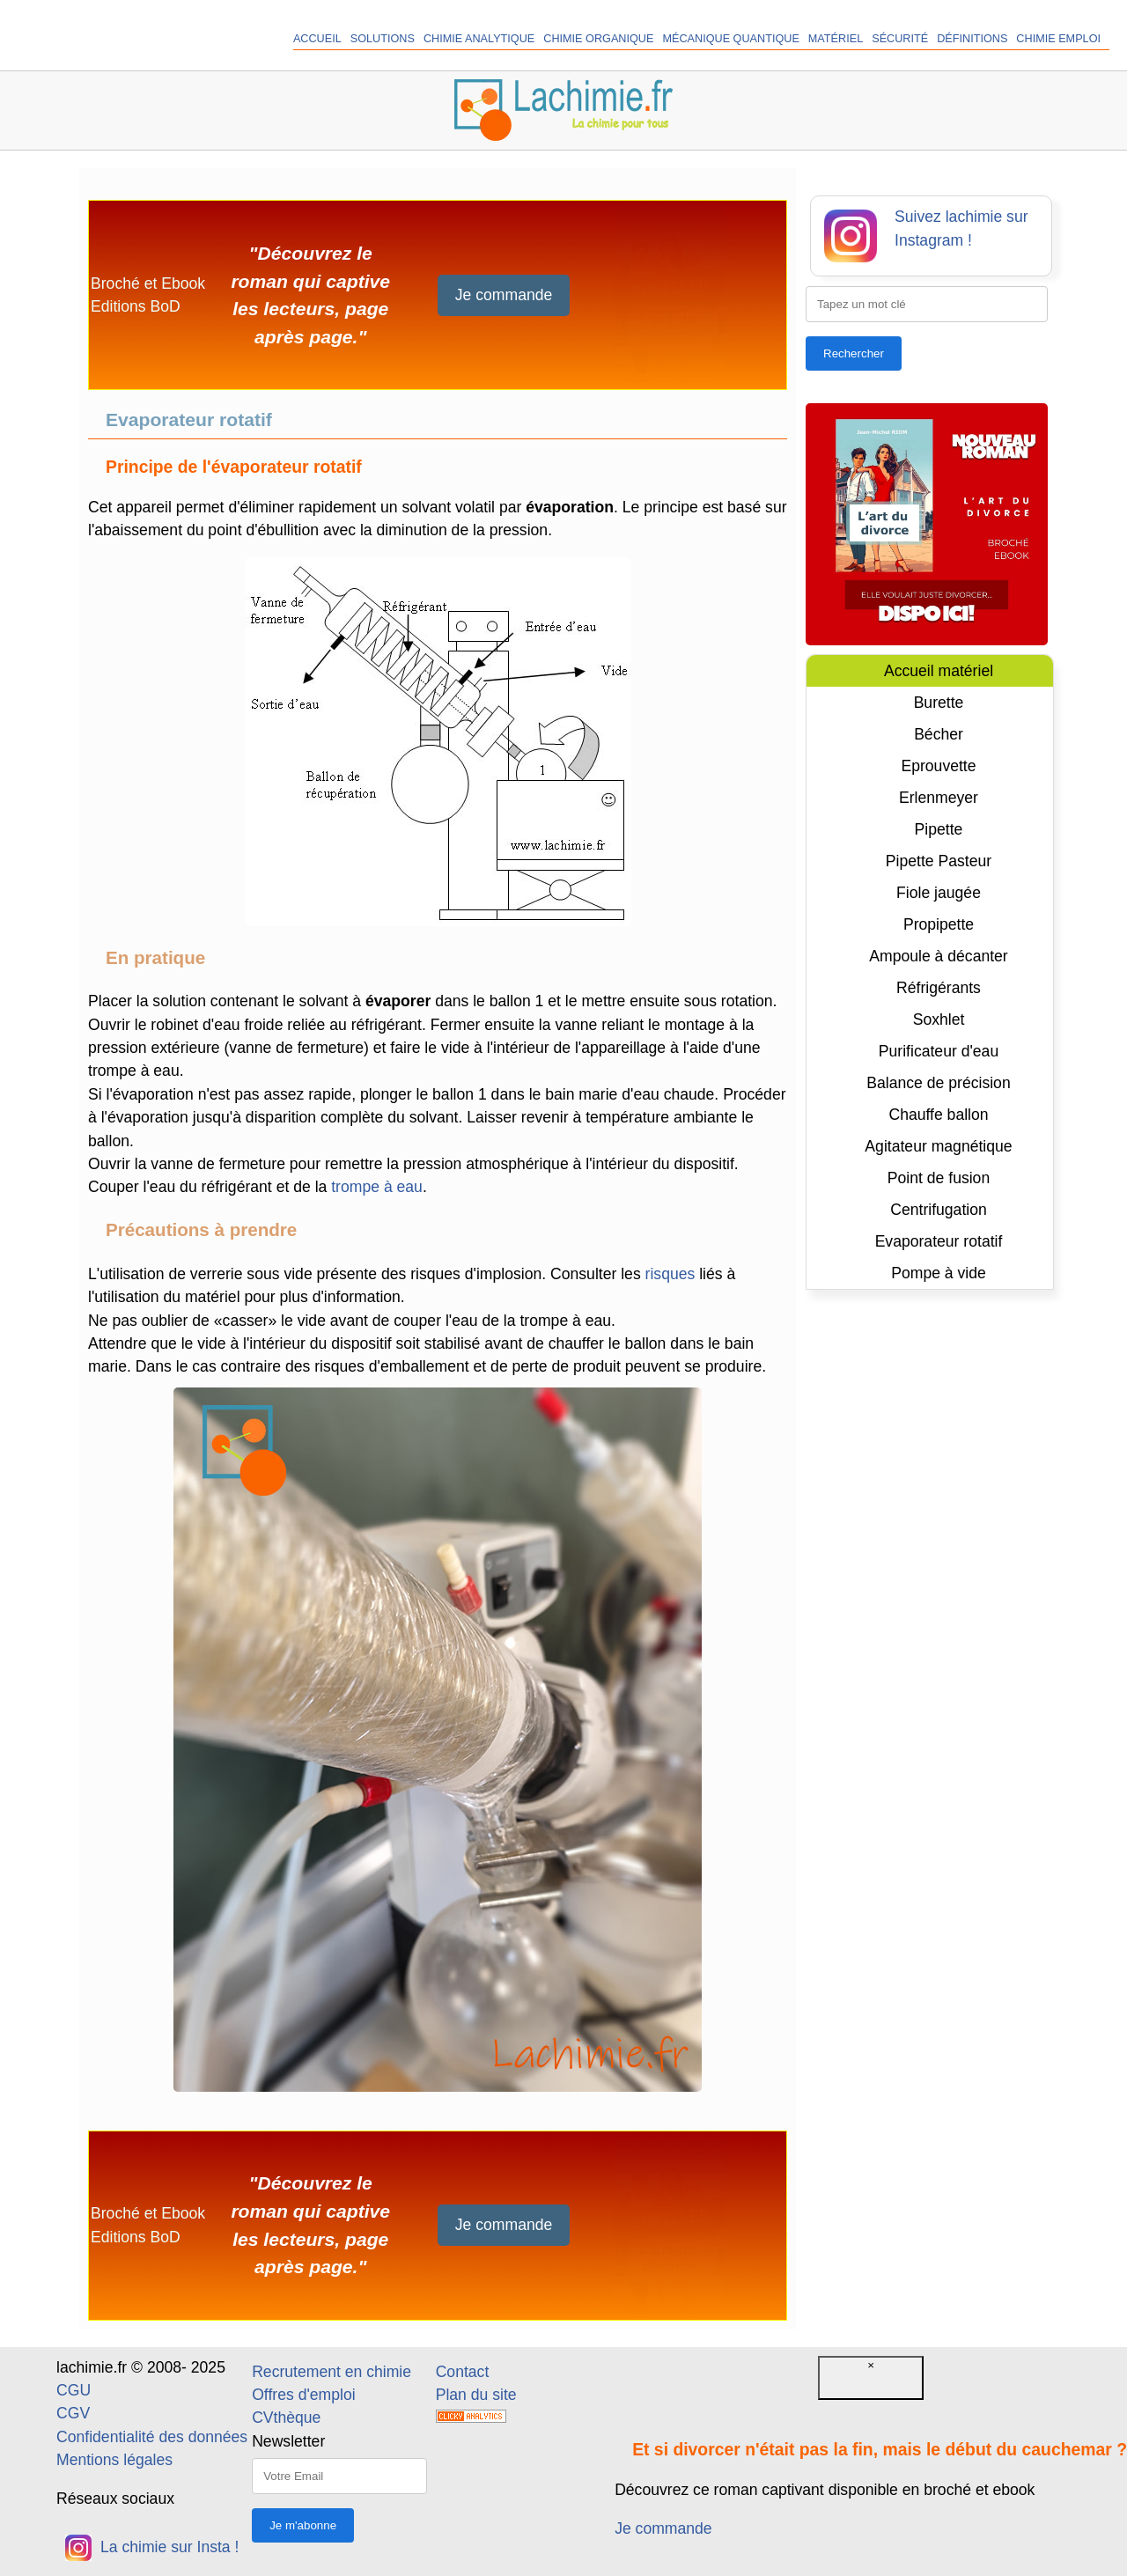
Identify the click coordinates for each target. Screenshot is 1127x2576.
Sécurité (900, 39)
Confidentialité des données (151, 2437)
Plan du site (476, 2394)
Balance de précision (938, 1083)
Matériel (835, 39)
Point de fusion (939, 1178)
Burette (939, 702)
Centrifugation (938, 1209)
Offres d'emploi (303, 2394)
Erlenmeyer (938, 797)
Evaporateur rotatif (939, 1241)
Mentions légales (114, 2460)
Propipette (938, 924)
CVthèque (286, 2417)
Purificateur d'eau (938, 1051)
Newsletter (288, 2441)
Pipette (939, 829)
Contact (463, 2372)
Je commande (504, 295)
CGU (73, 2390)
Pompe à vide (938, 1273)
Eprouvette (938, 766)
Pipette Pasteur (938, 861)
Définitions (972, 39)
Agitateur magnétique (938, 1146)
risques (670, 1274)
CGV (73, 2413)
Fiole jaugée (938, 893)
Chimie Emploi (1058, 39)
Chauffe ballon (938, 1114)
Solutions (382, 39)
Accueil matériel (938, 671)
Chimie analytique (479, 39)
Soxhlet (939, 1019)
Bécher (938, 734)
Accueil (317, 39)
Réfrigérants (938, 988)
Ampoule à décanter (938, 956)
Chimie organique (598, 39)
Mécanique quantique (730, 39)
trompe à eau (377, 1187)
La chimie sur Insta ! (152, 2547)
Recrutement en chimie (331, 2372)
